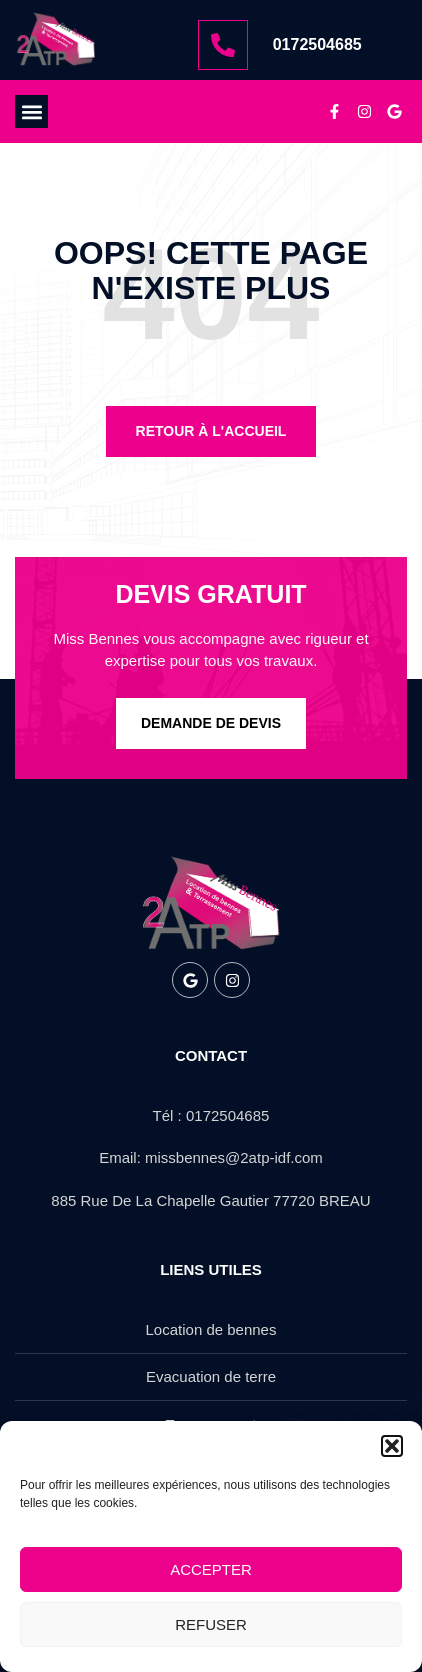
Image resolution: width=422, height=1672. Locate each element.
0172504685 (317, 44)
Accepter (211, 1569)
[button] (392, 1446)
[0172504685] (223, 45)
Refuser (211, 1624)
